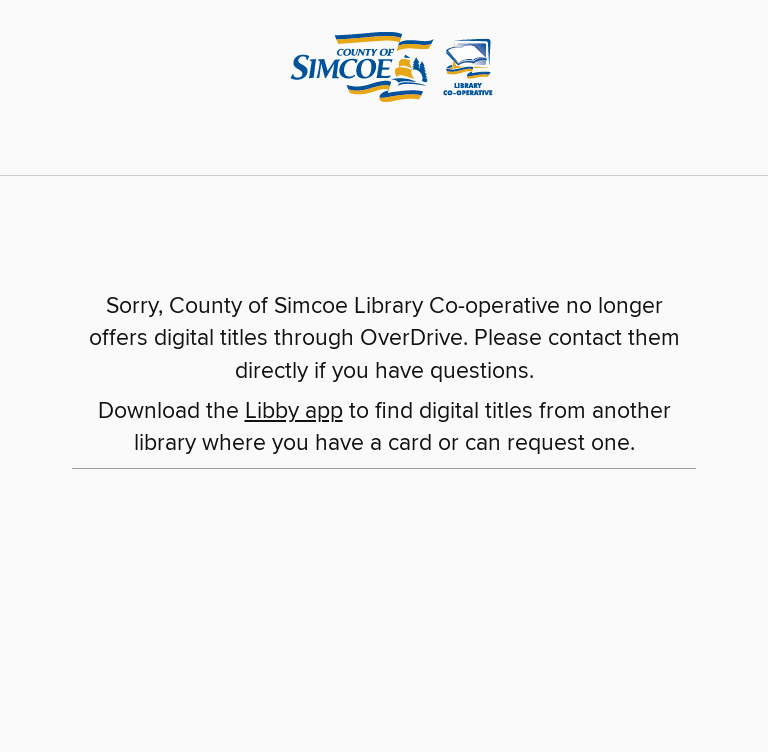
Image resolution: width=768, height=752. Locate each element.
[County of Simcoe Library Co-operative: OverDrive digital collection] (384, 64)
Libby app (294, 411)
